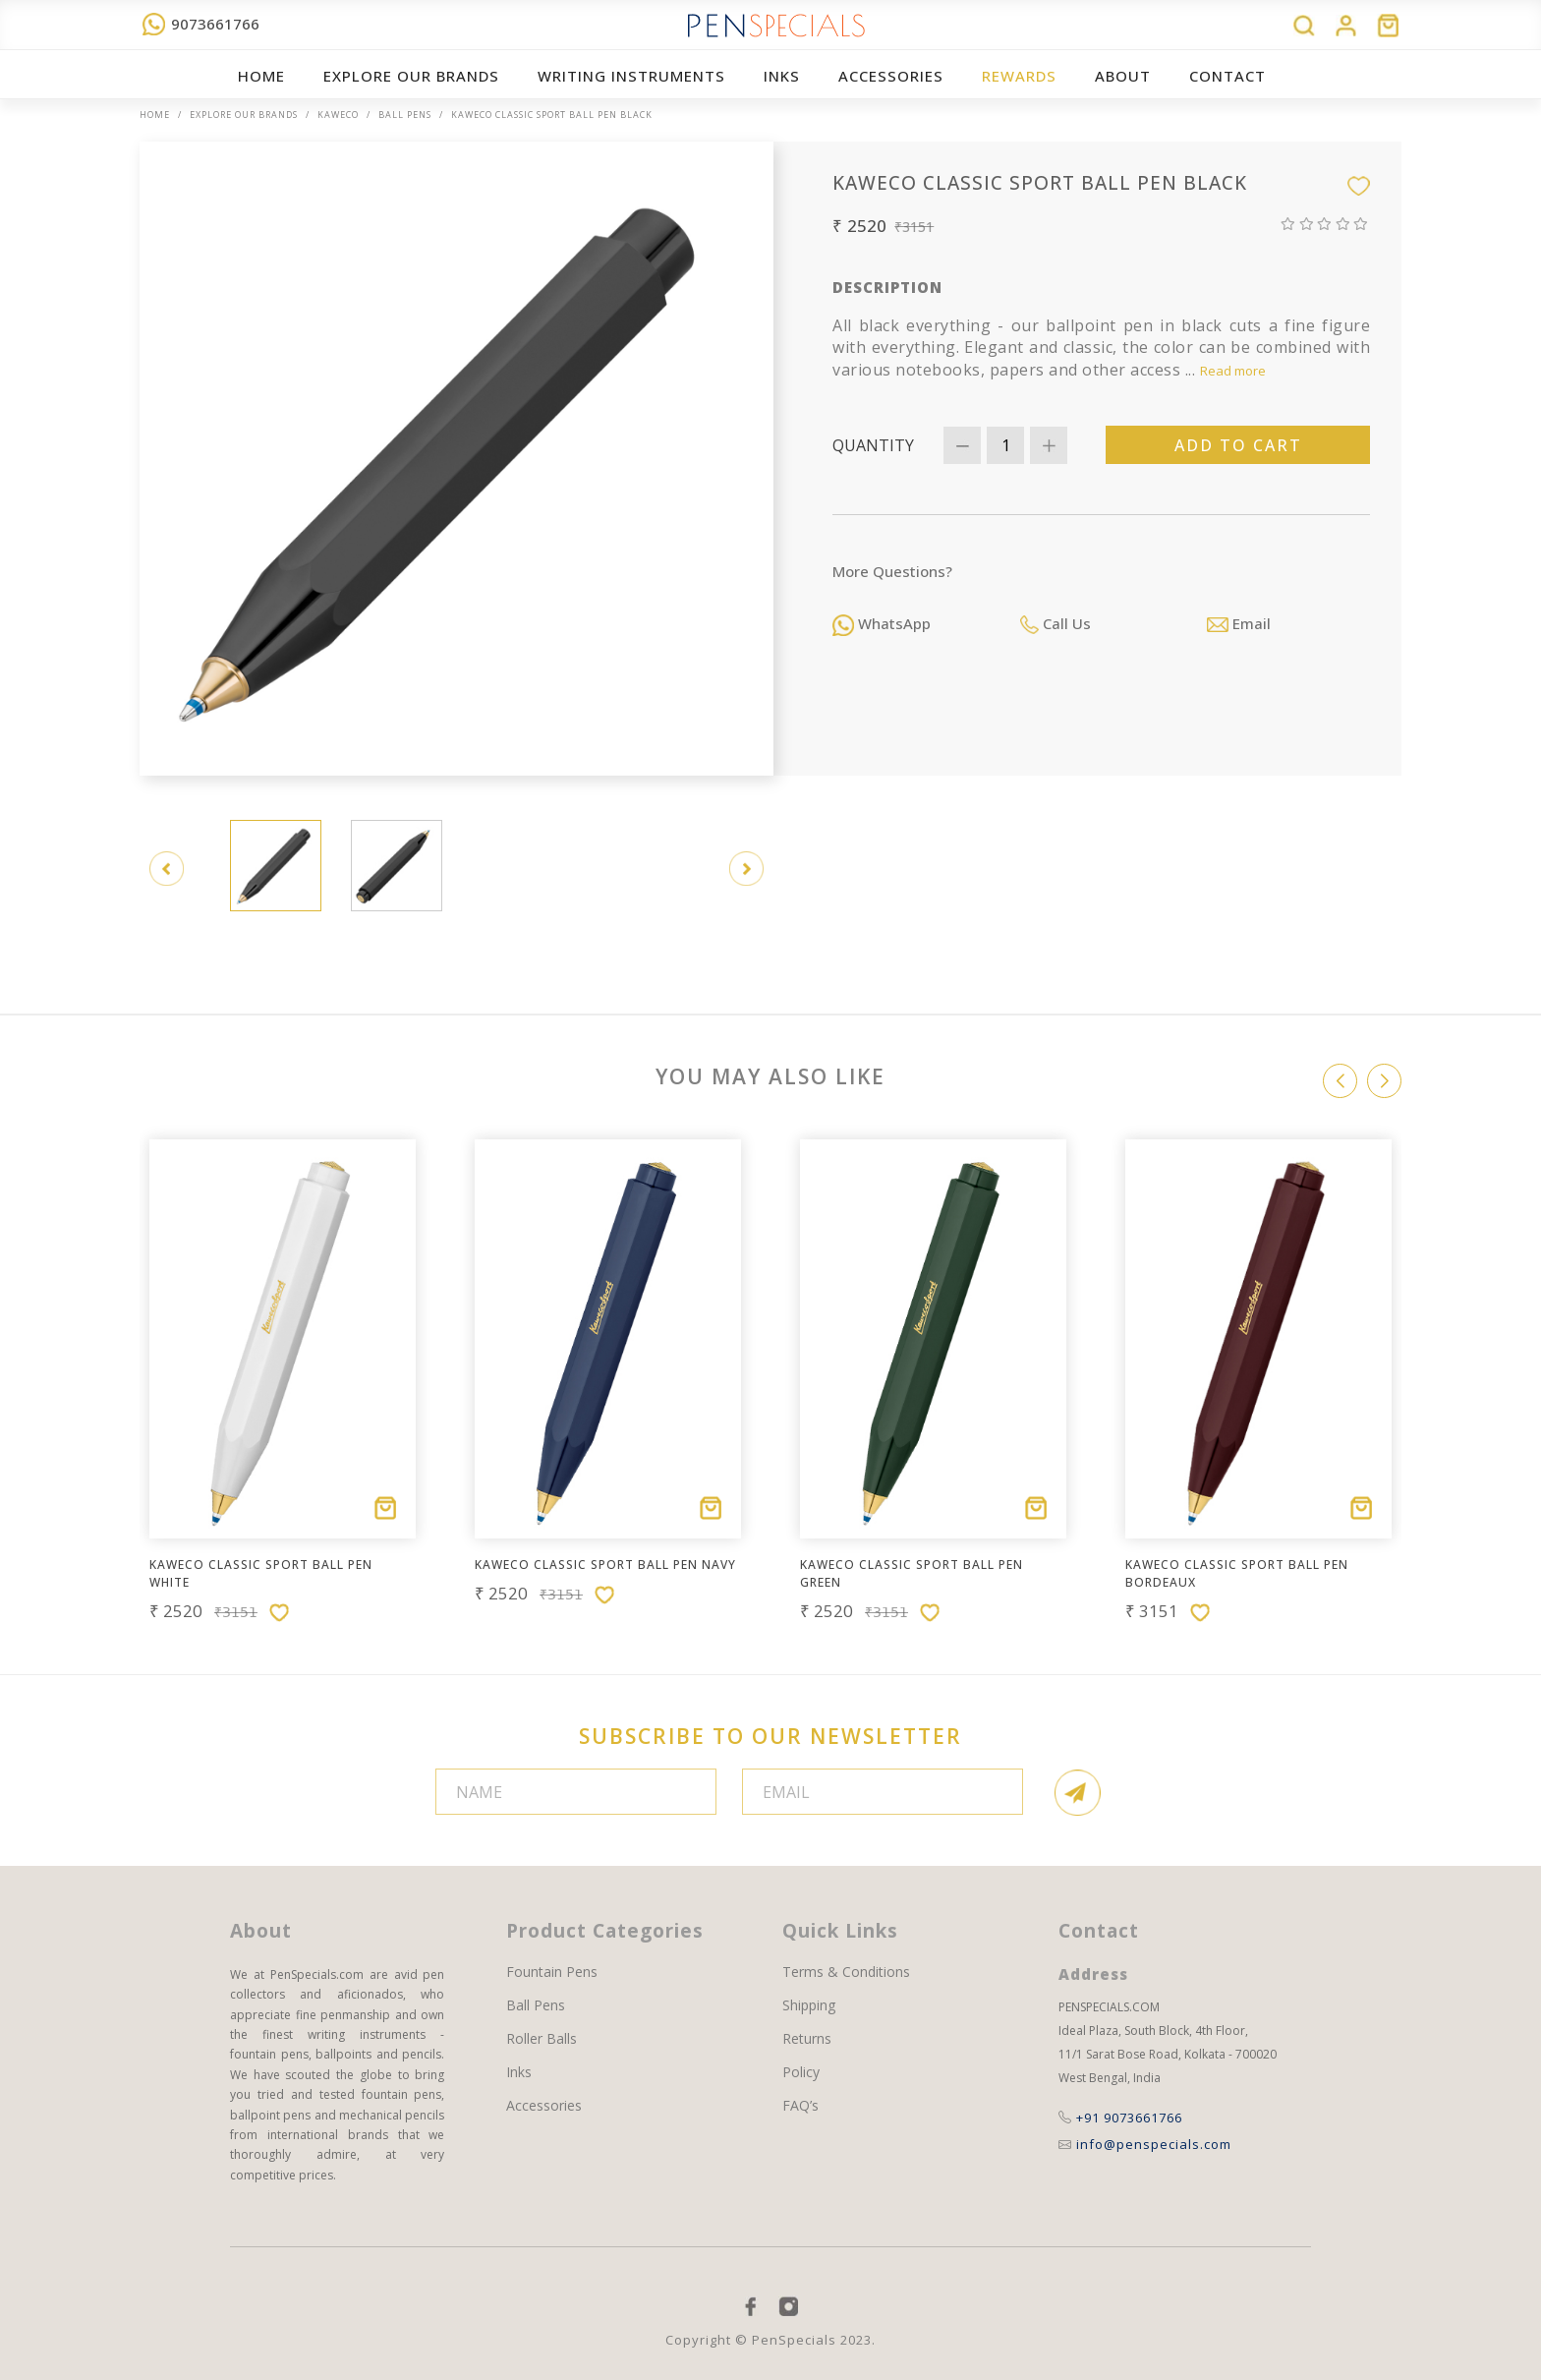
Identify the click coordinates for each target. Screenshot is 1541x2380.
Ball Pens (404, 114)
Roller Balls (541, 2039)
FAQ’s (800, 2106)
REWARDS (1019, 76)
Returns (806, 2039)
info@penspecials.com (1144, 2144)
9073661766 (201, 23)
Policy (801, 2072)
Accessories (544, 2106)
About (1123, 76)
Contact (1227, 76)
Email (1239, 623)
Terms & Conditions (846, 1972)
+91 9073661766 (1120, 2117)
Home (261, 76)
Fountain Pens (552, 1972)
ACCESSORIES (890, 76)
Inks (782, 76)
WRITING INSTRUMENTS (631, 76)
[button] (1384, 1081)
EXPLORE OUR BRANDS (411, 76)
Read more (1233, 370)
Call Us (1055, 623)
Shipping (808, 2005)
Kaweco (338, 114)
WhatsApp (881, 623)
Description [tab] (887, 287)
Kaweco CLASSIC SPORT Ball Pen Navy (605, 1564)
